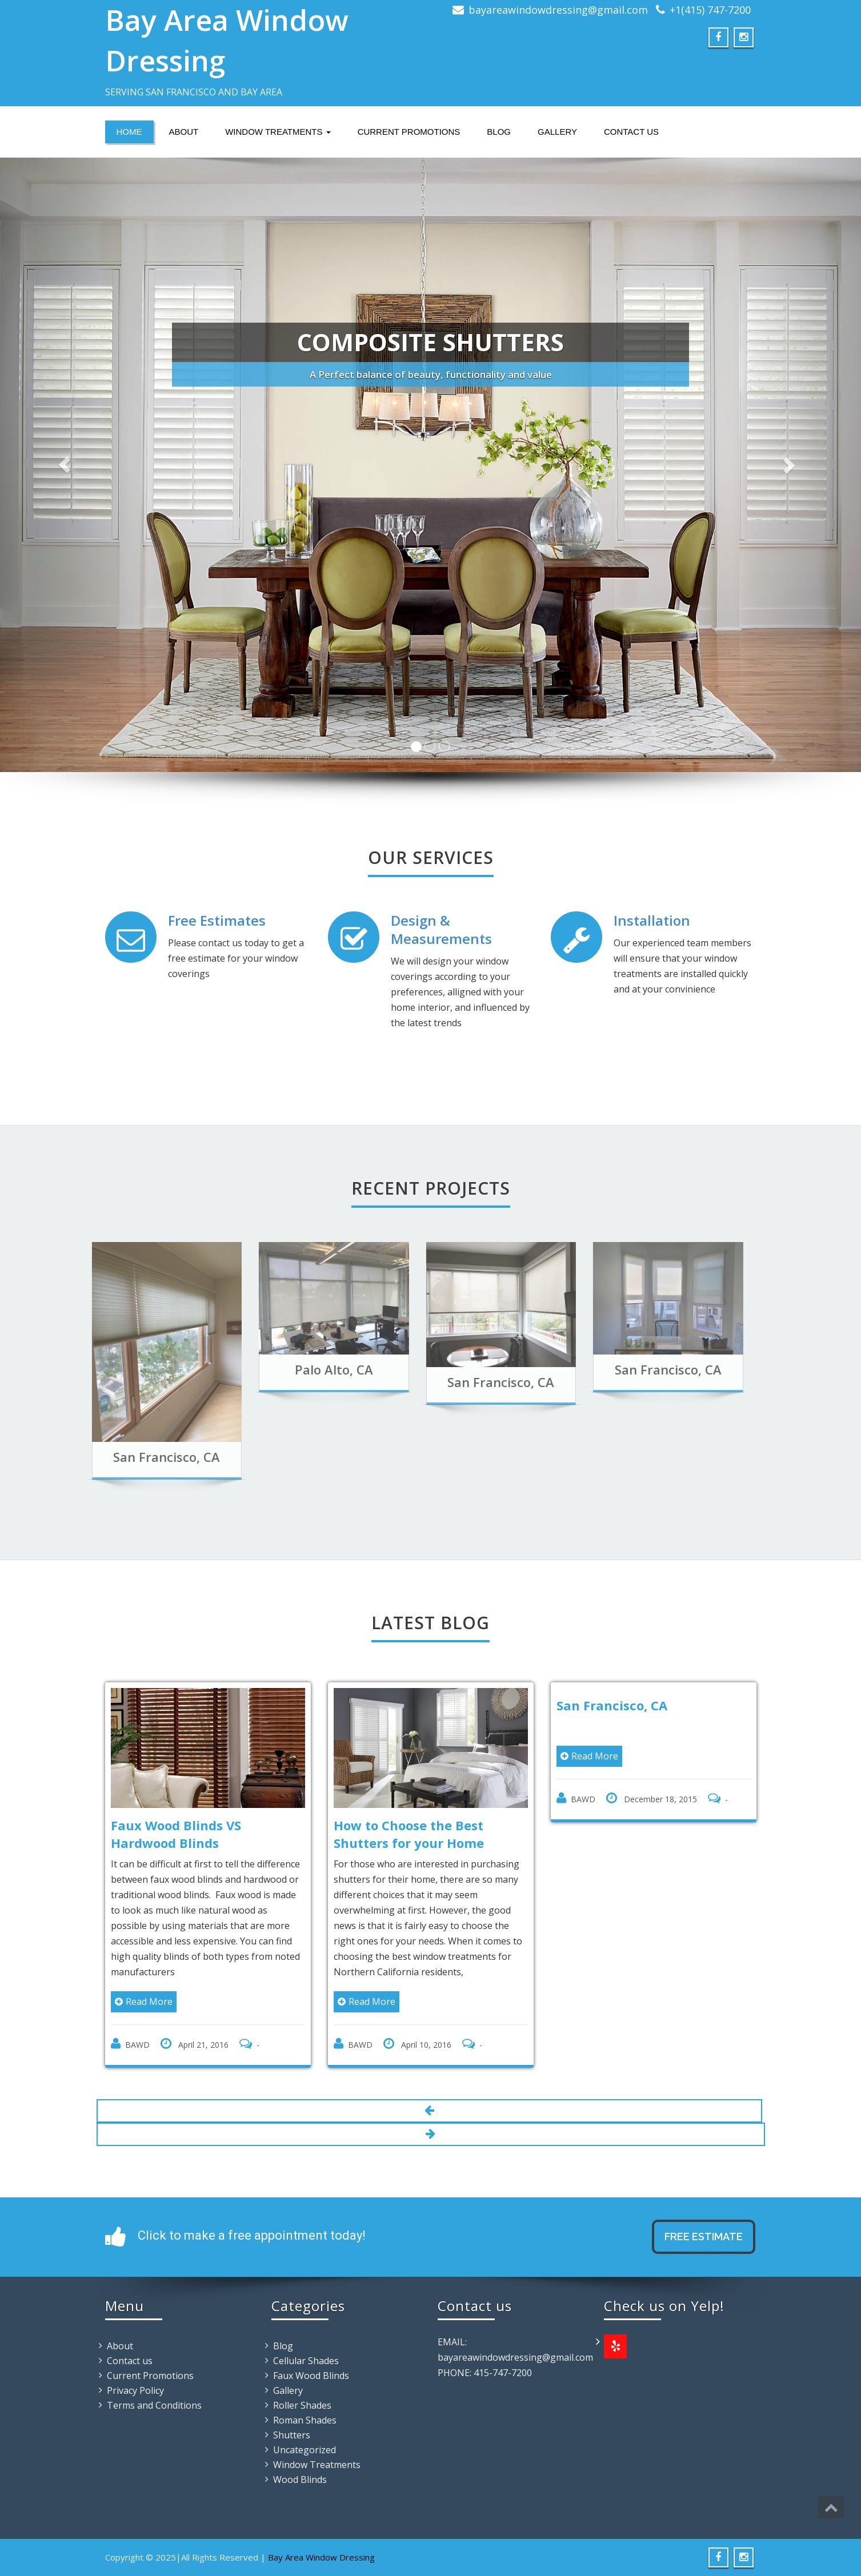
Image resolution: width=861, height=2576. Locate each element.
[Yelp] (615, 2346)
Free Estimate (703, 2237)
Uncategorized (304, 2450)
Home (129, 131)
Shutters (291, 2435)
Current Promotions (409, 131)
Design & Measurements (441, 929)
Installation (652, 920)
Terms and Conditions (154, 2405)
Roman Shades (305, 2420)
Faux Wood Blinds (311, 2375)
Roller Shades (302, 2405)
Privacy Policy (135, 2390)
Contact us (631, 131)
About (184, 131)
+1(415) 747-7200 (710, 10)
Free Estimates (217, 920)
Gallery (557, 131)
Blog (499, 131)
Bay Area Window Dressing (321, 2557)
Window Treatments (277, 131)
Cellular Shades (306, 2360)
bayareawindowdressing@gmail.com (558, 10)
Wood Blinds (300, 2479)
